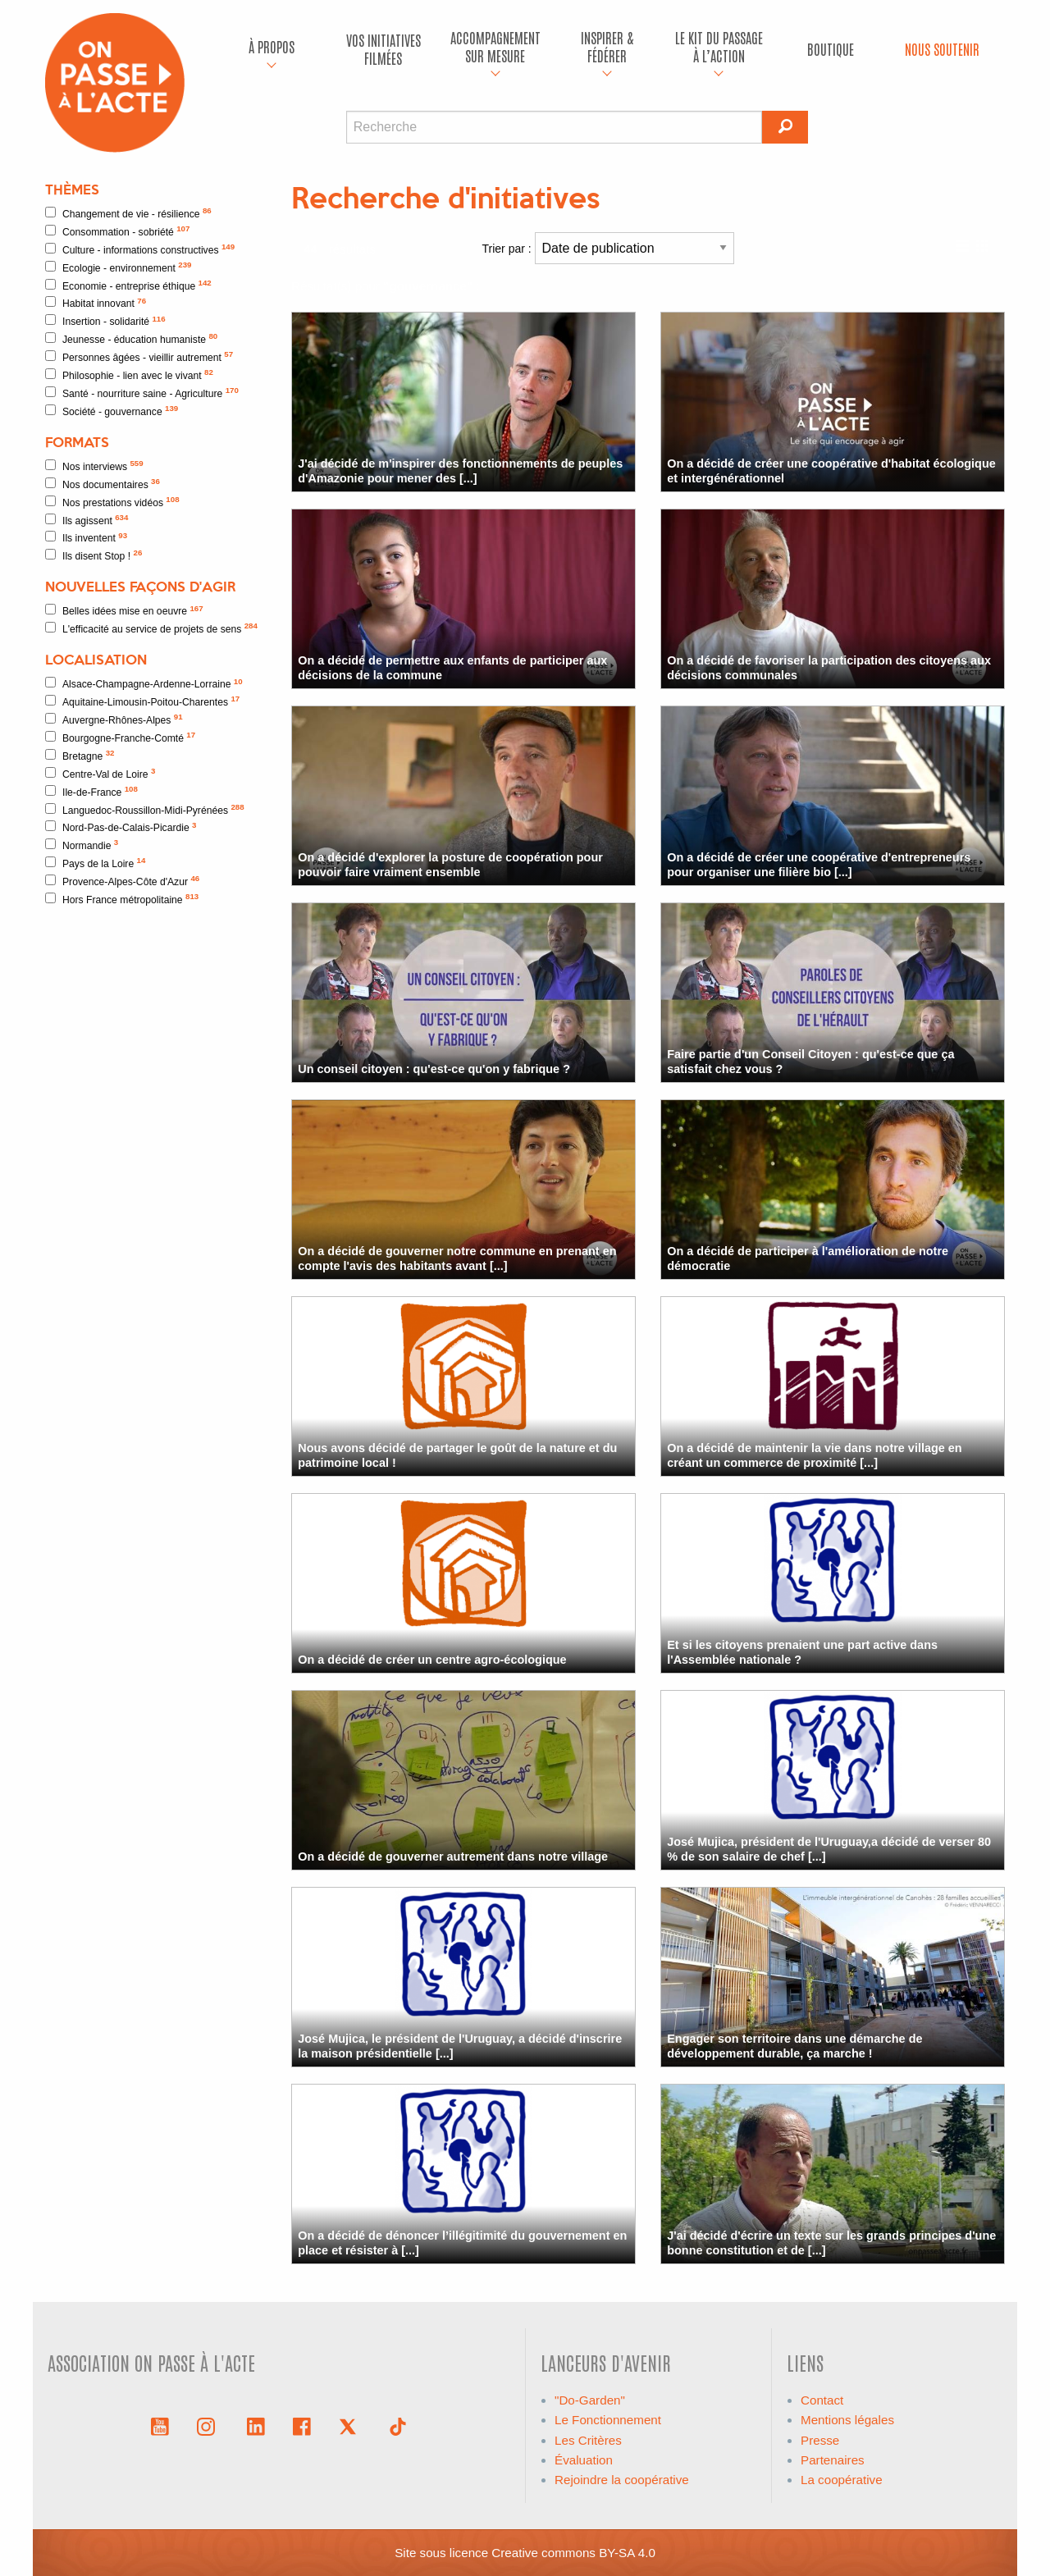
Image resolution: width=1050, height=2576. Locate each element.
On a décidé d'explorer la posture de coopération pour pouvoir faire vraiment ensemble (450, 864)
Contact (822, 2400)
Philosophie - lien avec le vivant (129, 374)
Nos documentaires (102, 484)
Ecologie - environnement (118, 267)
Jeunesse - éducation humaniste (131, 338)
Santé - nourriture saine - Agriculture (142, 393)
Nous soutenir (942, 48)
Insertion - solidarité (105, 321)
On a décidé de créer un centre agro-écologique (432, 1659)
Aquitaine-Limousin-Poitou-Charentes (142, 701)
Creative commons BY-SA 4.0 (573, 2553)
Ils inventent (86, 538)
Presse (820, 2440)
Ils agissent (86, 520)
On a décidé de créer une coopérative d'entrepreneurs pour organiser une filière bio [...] (818, 864)
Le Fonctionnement (608, 2420)
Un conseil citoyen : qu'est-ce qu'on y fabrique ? (434, 1069)
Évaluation (584, 2460)
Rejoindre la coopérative (622, 2480)
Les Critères (588, 2440)
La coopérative (842, 2480)
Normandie (81, 845)
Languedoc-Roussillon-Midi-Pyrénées (144, 809)
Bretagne (80, 755)
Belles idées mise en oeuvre (124, 611)
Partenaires (833, 2460)
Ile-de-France (91, 791)
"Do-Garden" (590, 2400)
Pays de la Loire (95, 863)
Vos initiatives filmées (383, 48)
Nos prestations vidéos (112, 502)
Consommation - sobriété (117, 231)
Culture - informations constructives (140, 249)
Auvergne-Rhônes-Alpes (114, 719)
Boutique (830, 48)
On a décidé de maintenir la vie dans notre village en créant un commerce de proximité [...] (814, 1454)
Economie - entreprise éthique (128, 285)
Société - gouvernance (111, 411)
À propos (271, 46)
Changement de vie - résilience (128, 213)
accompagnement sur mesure (495, 46)
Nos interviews (94, 466)
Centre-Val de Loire (100, 773)
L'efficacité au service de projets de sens (151, 628)
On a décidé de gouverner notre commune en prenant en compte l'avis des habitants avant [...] (457, 1258)
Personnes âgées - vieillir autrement (139, 356)
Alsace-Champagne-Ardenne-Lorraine (144, 684)
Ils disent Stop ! (93, 555)
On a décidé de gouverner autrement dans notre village (453, 1856)
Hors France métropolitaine (122, 899)
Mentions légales (847, 2420)
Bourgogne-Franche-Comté (120, 737)
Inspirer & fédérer (607, 46)
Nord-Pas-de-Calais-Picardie (121, 827)
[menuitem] (271, 49)
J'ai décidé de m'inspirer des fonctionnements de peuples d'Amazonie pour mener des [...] (460, 470)
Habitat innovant (95, 303)
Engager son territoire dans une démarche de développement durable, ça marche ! (794, 2045)
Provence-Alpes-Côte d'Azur (122, 881)
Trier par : (608, 248)
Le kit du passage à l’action (719, 46)
